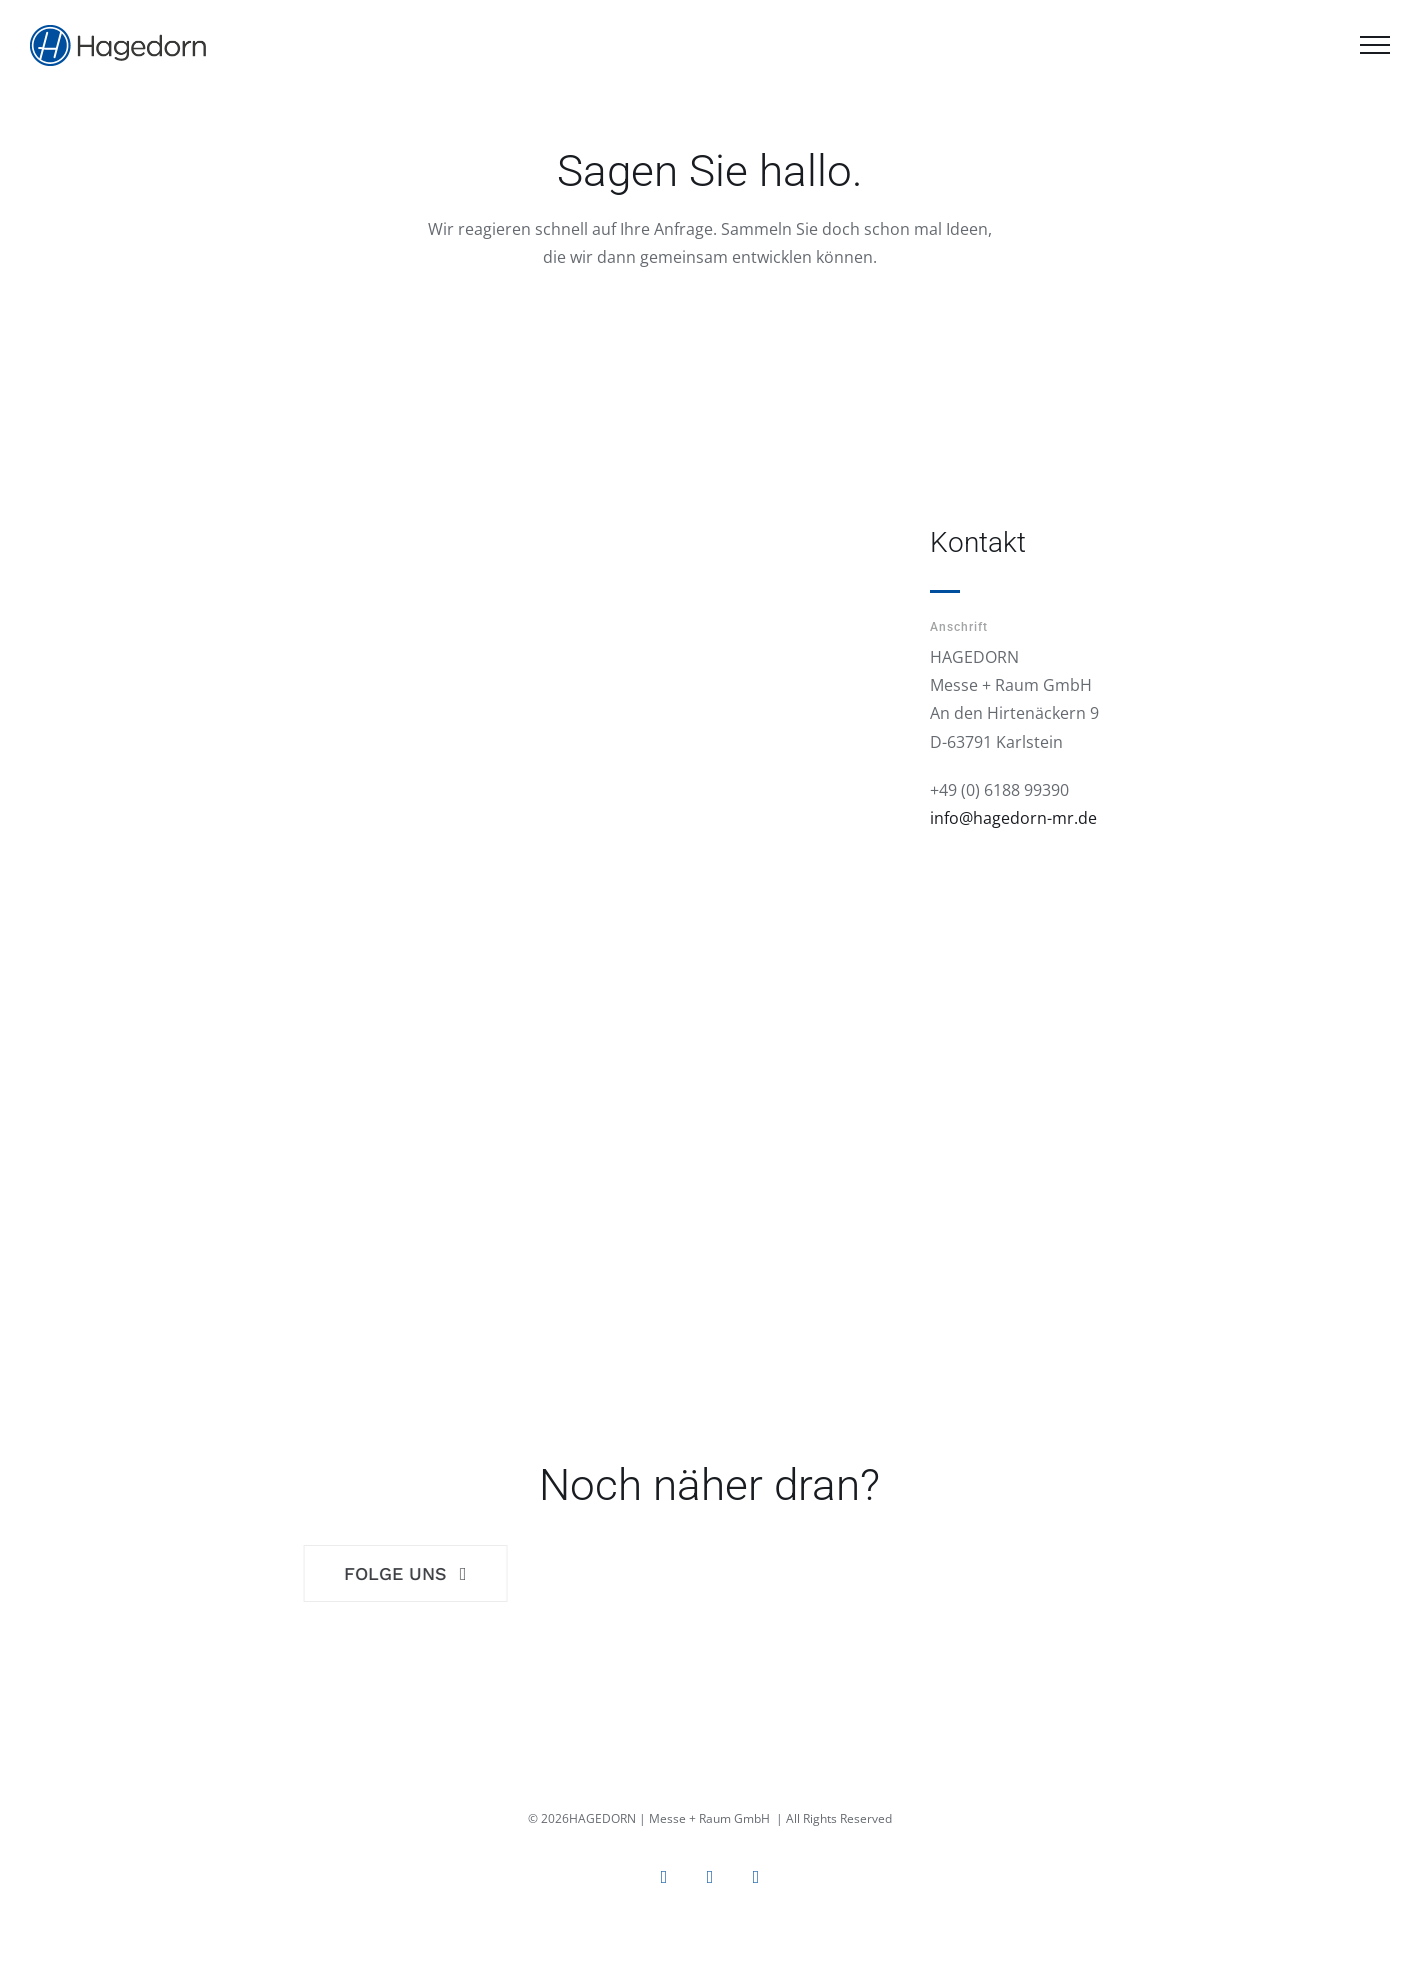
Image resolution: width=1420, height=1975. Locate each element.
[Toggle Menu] (1375, 45)
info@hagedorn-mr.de (1013, 818)
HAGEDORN (602, 1818)
